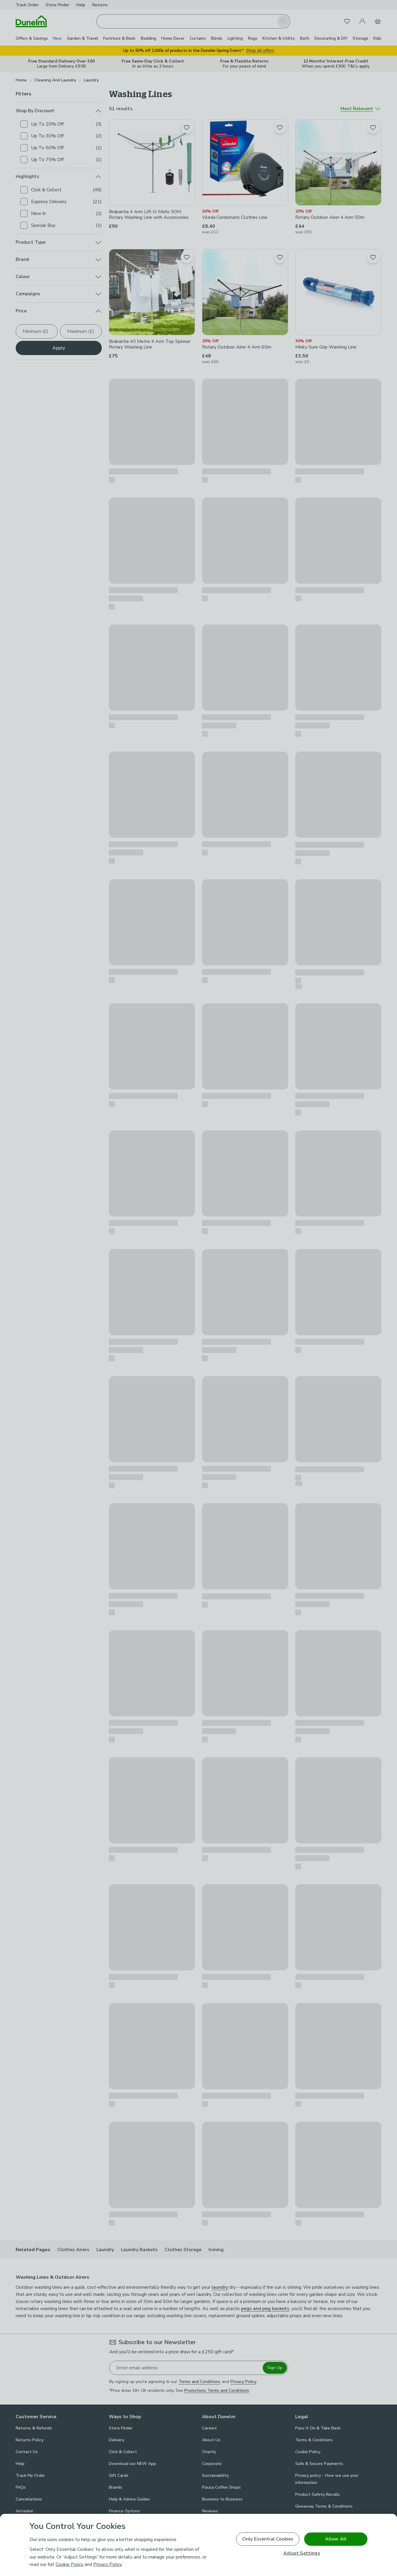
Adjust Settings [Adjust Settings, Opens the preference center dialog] (301, 2553)
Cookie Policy (69, 2564)
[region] (198, 2545)
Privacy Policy (107, 2564)
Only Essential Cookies (267, 2539)
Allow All (335, 2539)
